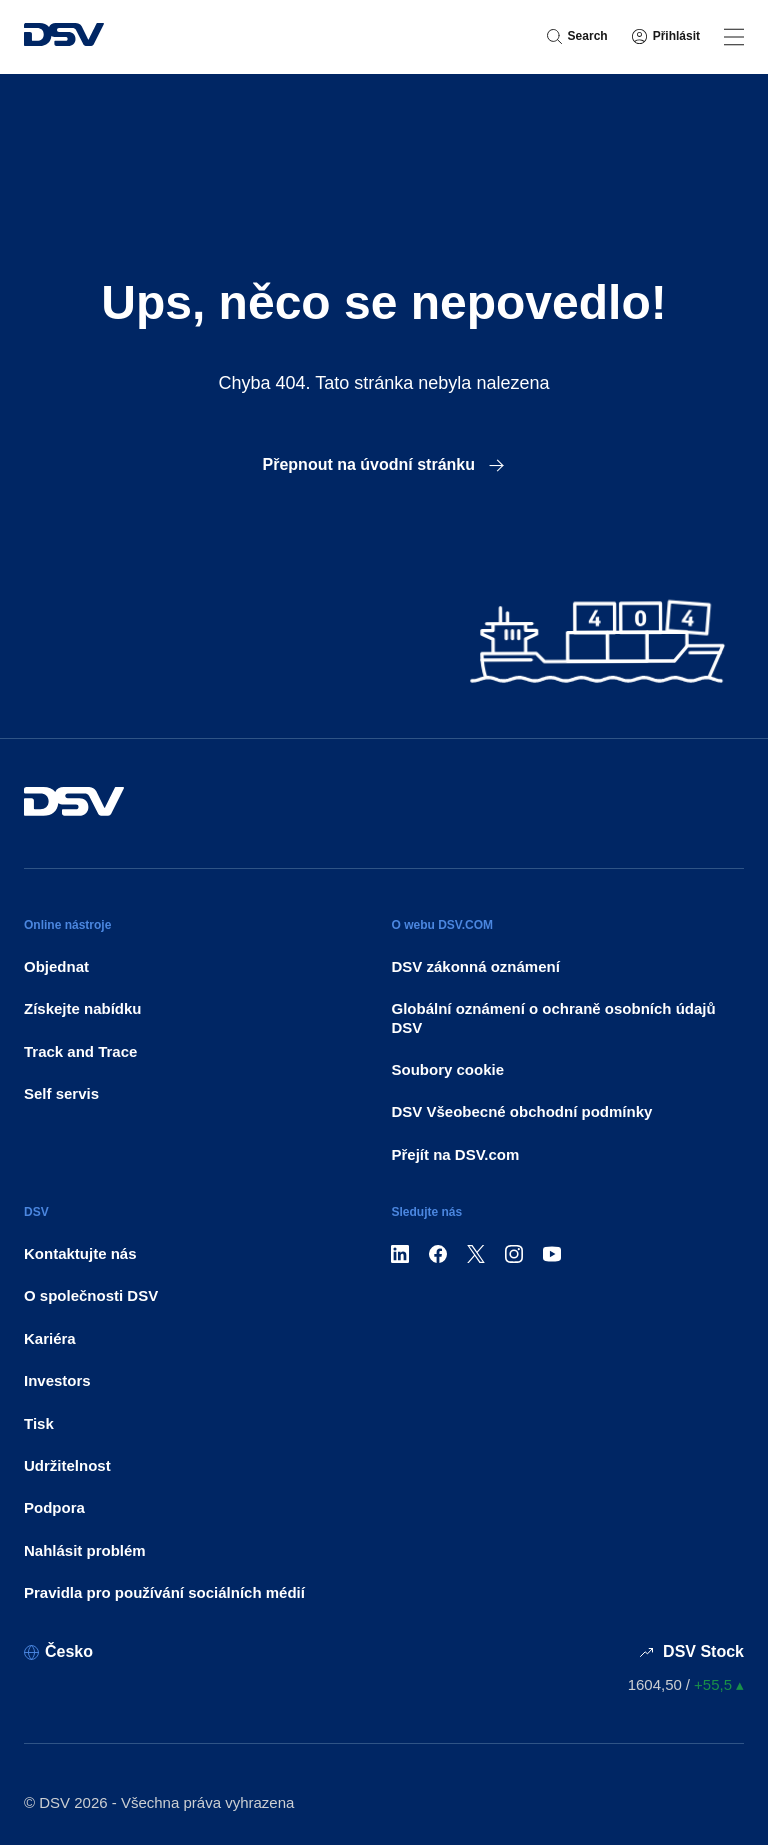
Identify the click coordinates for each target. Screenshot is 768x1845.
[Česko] (58, 1651)
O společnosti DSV (91, 1295)
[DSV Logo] (64, 37)
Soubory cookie (447, 1069)
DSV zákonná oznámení (475, 966)
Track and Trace (80, 1051)
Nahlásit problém (85, 1550)
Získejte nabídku (83, 1008)
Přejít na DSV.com (455, 1154)
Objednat (56, 966)
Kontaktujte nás (80, 1253)
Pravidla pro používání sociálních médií (164, 1592)
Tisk (39, 1423)
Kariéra (50, 1338)
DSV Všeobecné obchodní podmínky (521, 1111)
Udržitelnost (67, 1465)
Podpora (54, 1507)
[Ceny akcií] (686, 1684)
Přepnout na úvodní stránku (384, 464)
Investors (57, 1380)
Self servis (61, 1093)
